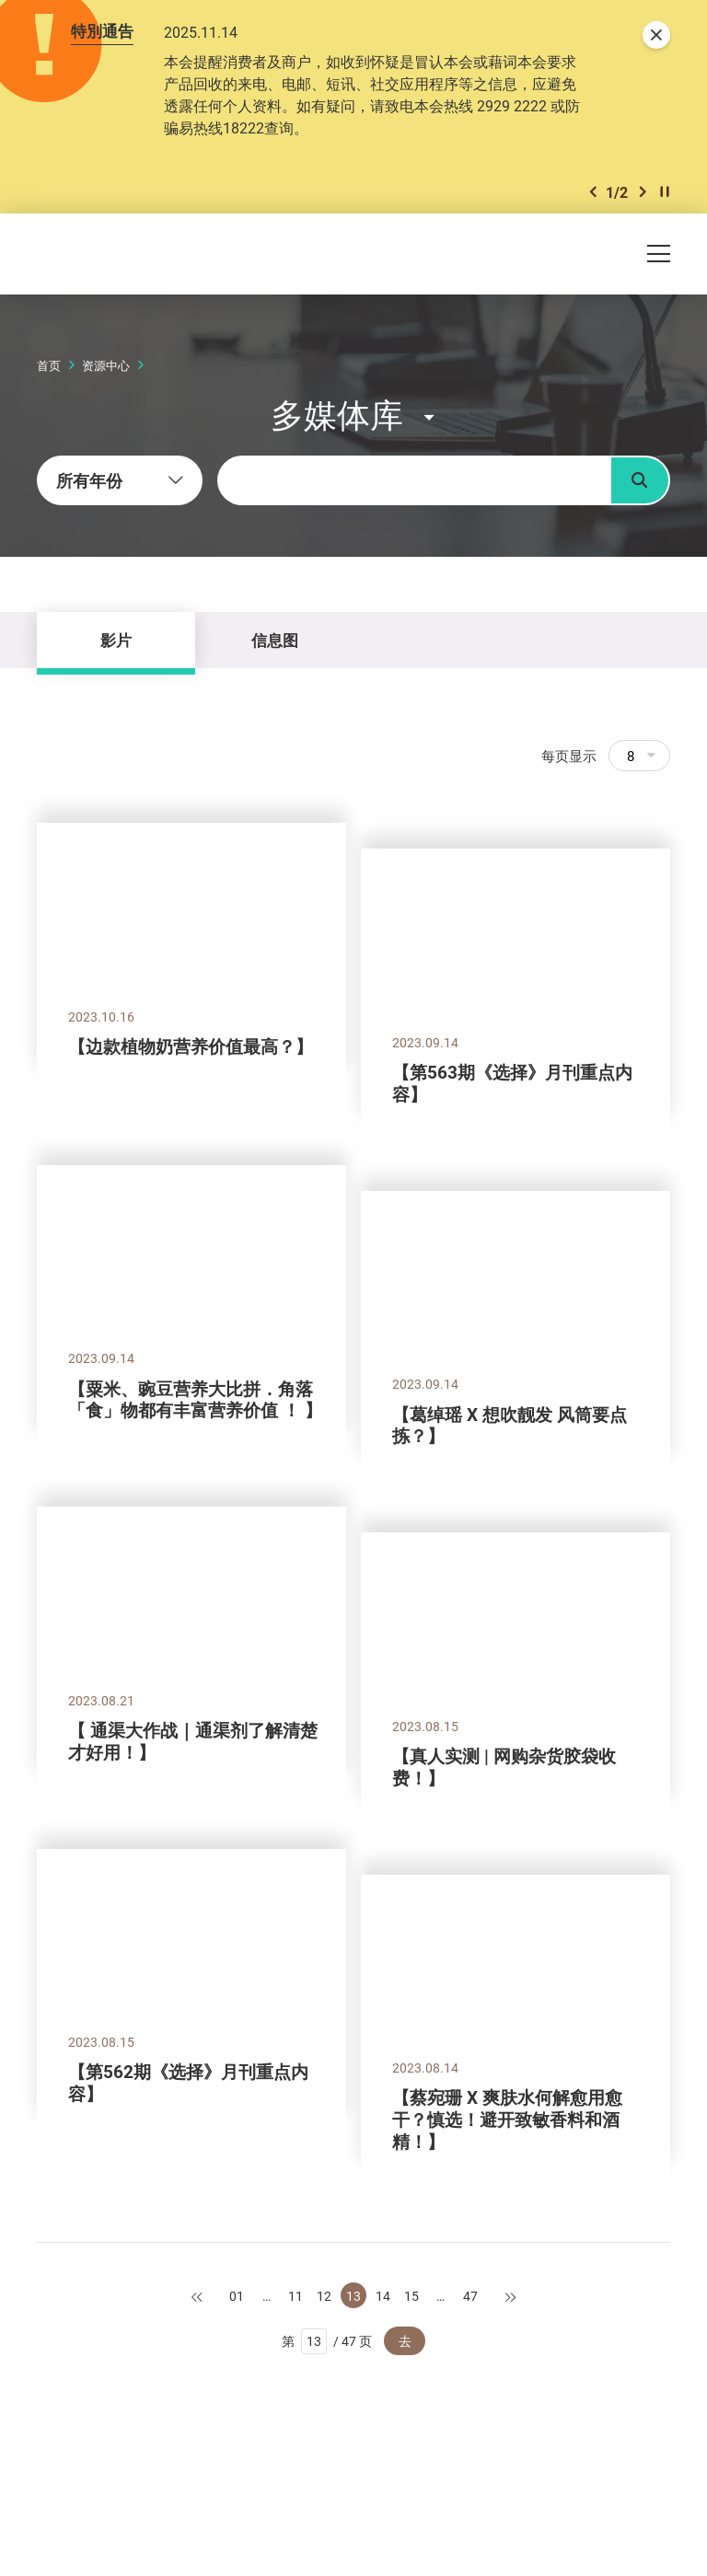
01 (236, 2296)
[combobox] (120, 480)
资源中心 (106, 365)
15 (411, 2296)
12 (324, 2296)
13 (353, 2296)
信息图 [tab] (274, 640)
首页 (49, 365)
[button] (592, 192)
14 (383, 2296)
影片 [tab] (116, 640)
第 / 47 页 (327, 2341)
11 (295, 2296)
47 (470, 2296)
